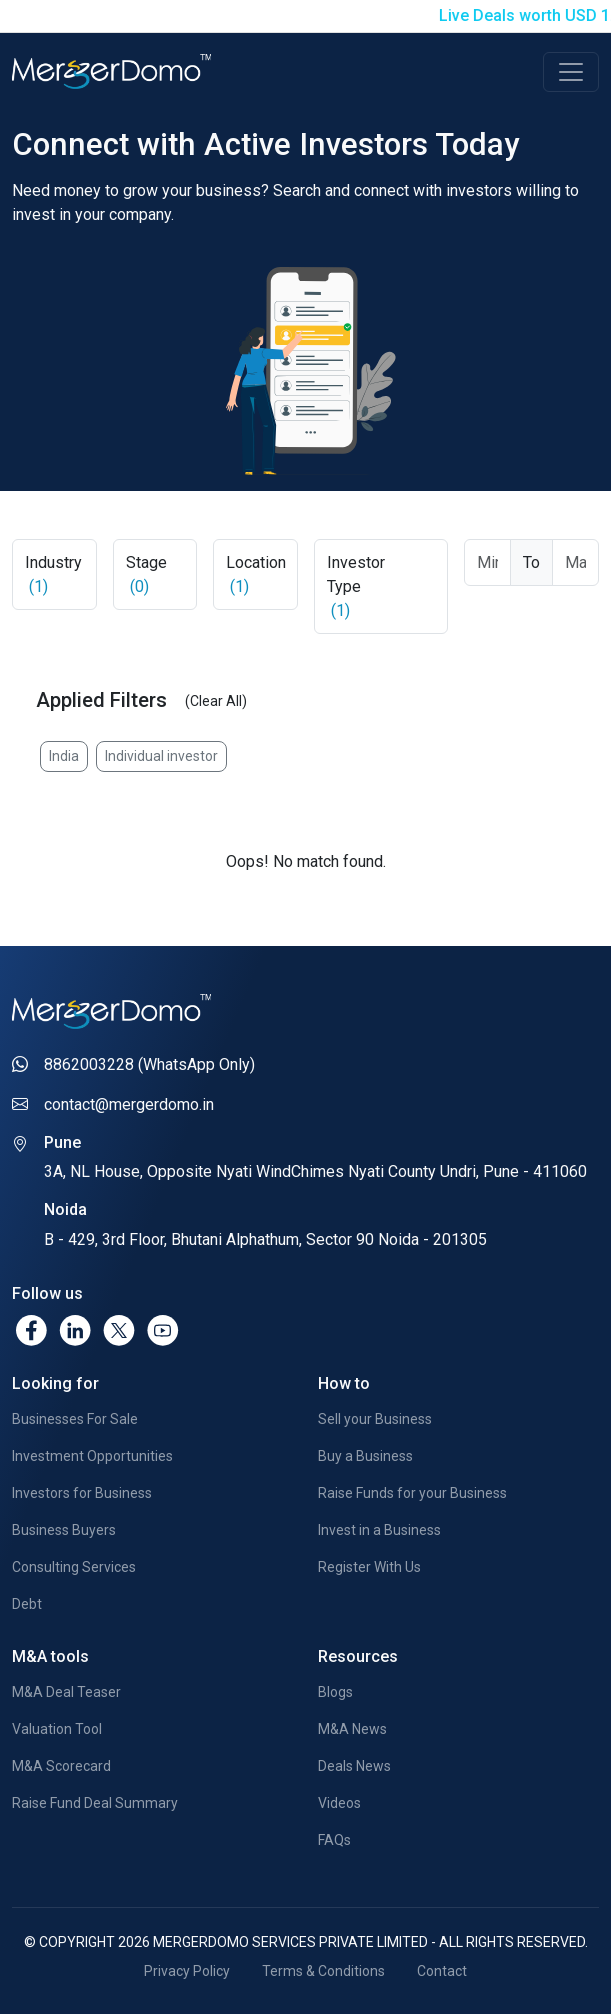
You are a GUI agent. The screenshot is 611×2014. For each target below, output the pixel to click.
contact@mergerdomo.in (129, 1104)
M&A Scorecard (61, 1766)
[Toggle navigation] (571, 72)
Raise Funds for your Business (412, 1493)
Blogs (335, 1692)
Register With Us (369, 1567)
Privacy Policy (187, 1971)
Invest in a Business (379, 1530)
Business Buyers (64, 1530)
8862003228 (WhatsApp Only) (149, 1064)
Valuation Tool (57, 1729)
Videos (339, 1803)
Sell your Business (375, 1419)
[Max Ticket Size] (575, 562)
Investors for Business (82, 1493)
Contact (442, 1971)
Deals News (354, 1766)
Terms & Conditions (323, 1971)
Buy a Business (365, 1456)
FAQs (334, 1840)
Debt (27, 1604)
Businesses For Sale (75, 1419)
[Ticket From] (487, 562)
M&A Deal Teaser (66, 1692)
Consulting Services (74, 1567)
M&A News (352, 1729)
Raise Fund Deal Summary (95, 1803)
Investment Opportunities (92, 1456)
